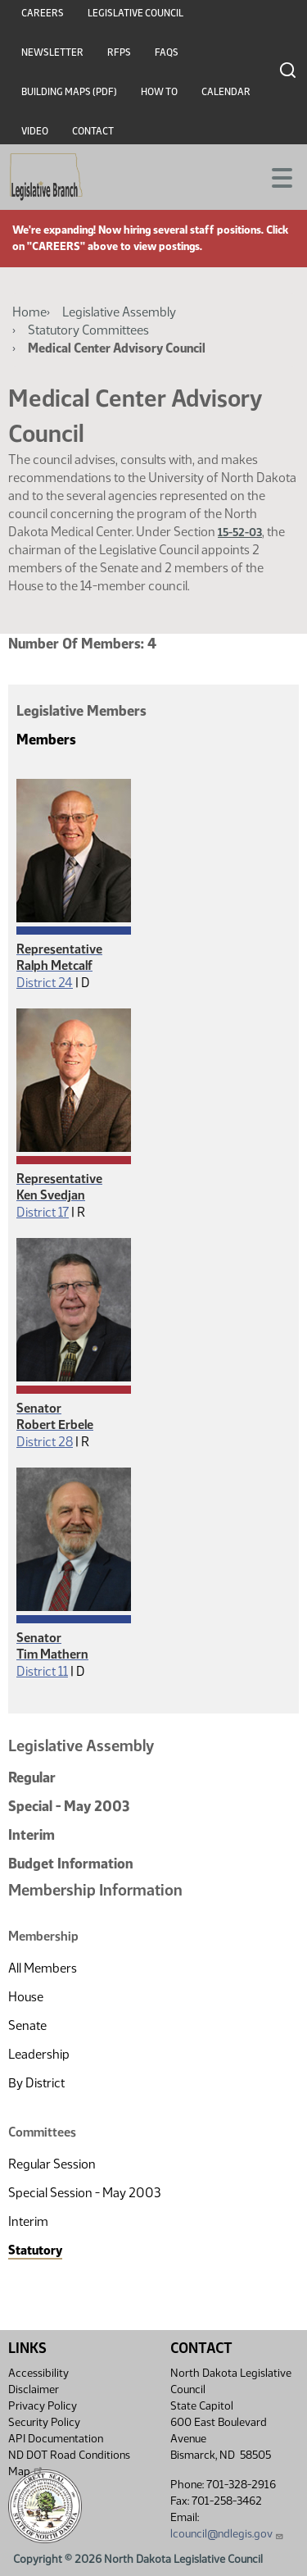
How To (159, 92)
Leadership (39, 2054)
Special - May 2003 (68, 1806)
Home (29, 312)
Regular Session (52, 2164)
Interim (31, 1835)
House (25, 1997)
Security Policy (44, 2422)
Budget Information (70, 1864)
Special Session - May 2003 (84, 2193)
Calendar (226, 92)
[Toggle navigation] (275, 176)
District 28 (44, 1442)
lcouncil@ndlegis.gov (227, 2534)
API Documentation (55, 2439)
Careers (42, 13)
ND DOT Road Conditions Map (69, 2463)
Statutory (35, 2250)
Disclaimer (33, 2389)
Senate (27, 2025)
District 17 (42, 1212)
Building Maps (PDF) (69, 92)
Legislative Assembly (119, 312)
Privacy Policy (42, 2406)
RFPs (119, 52)
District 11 (42, 1671)
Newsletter (52, 52)
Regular (32, 1777)
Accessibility (38, 2373)
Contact (93, 131)
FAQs (166, 52)
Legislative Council (135, 13)
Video (34, 131)
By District (36, 2083)
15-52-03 (240, 532)
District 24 (44, 982)
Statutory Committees (88, 330)
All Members (42, 1968)
